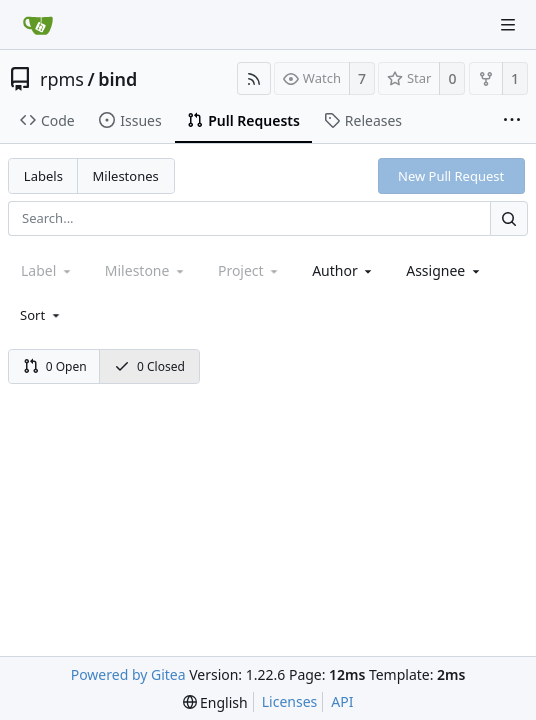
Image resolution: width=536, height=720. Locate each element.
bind (117, 79)
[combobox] (343, 270)
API (342, 701)
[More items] (512, 121)
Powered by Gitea (128, 674)
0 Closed (149, 366)
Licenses (290, 701)
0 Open (55, 366)
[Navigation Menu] (508, 25)
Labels (43, 176)
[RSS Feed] (254, 78)
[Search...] (509, 218)
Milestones (126, 176)
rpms (62, 79)
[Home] (38, 25)
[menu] (41, 315)
